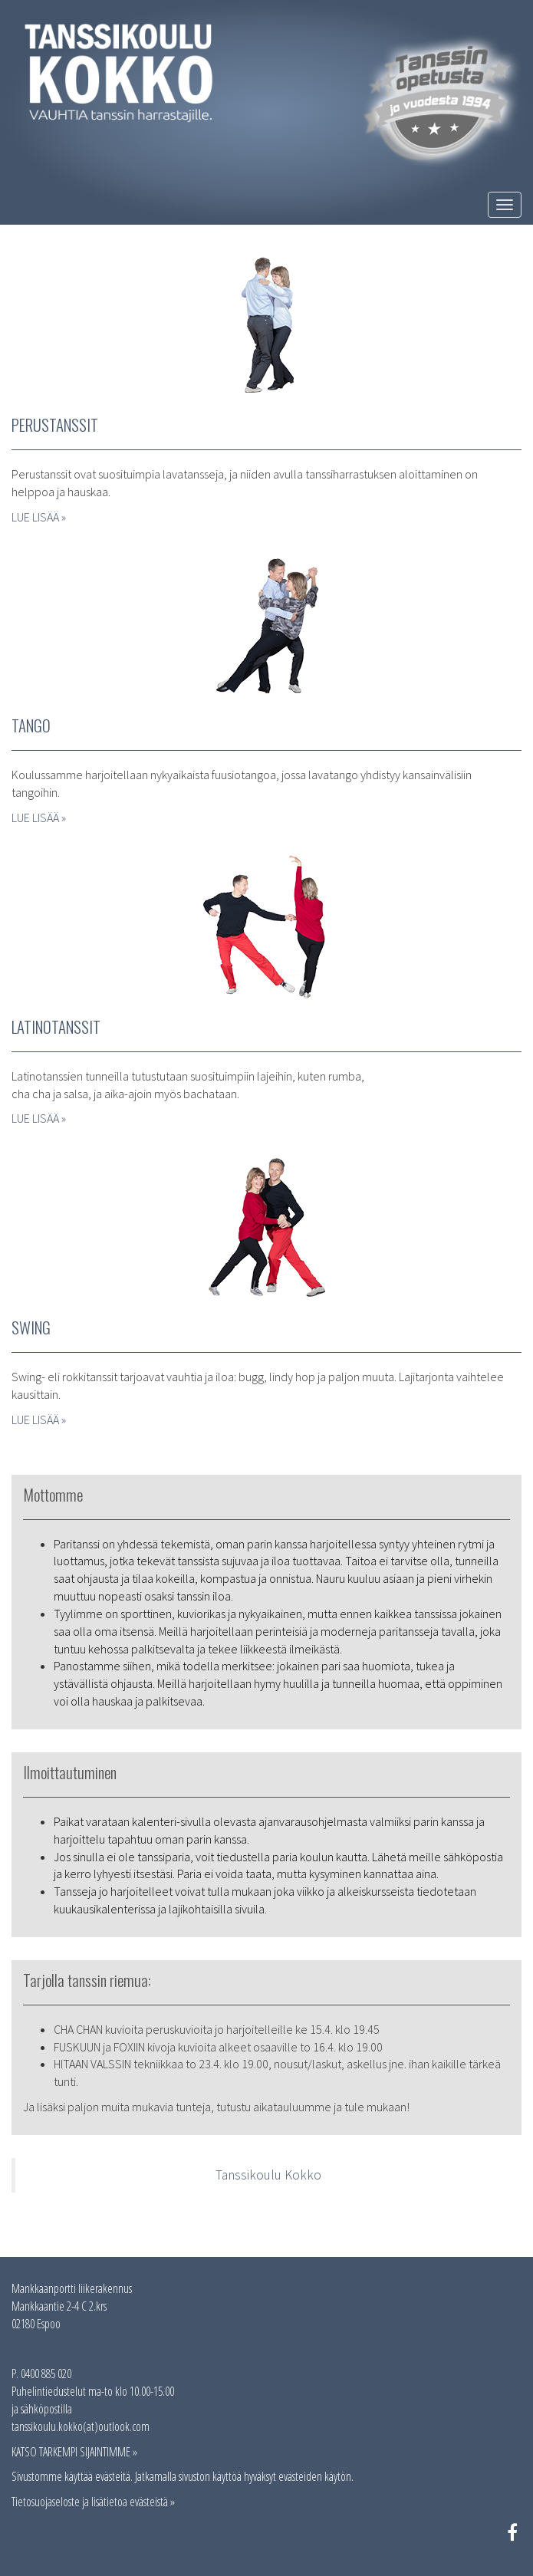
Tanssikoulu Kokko (268, 2174)
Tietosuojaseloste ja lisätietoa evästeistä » (93, 2501)
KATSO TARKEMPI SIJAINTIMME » (74, 2451)
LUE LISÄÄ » (39, 517)
